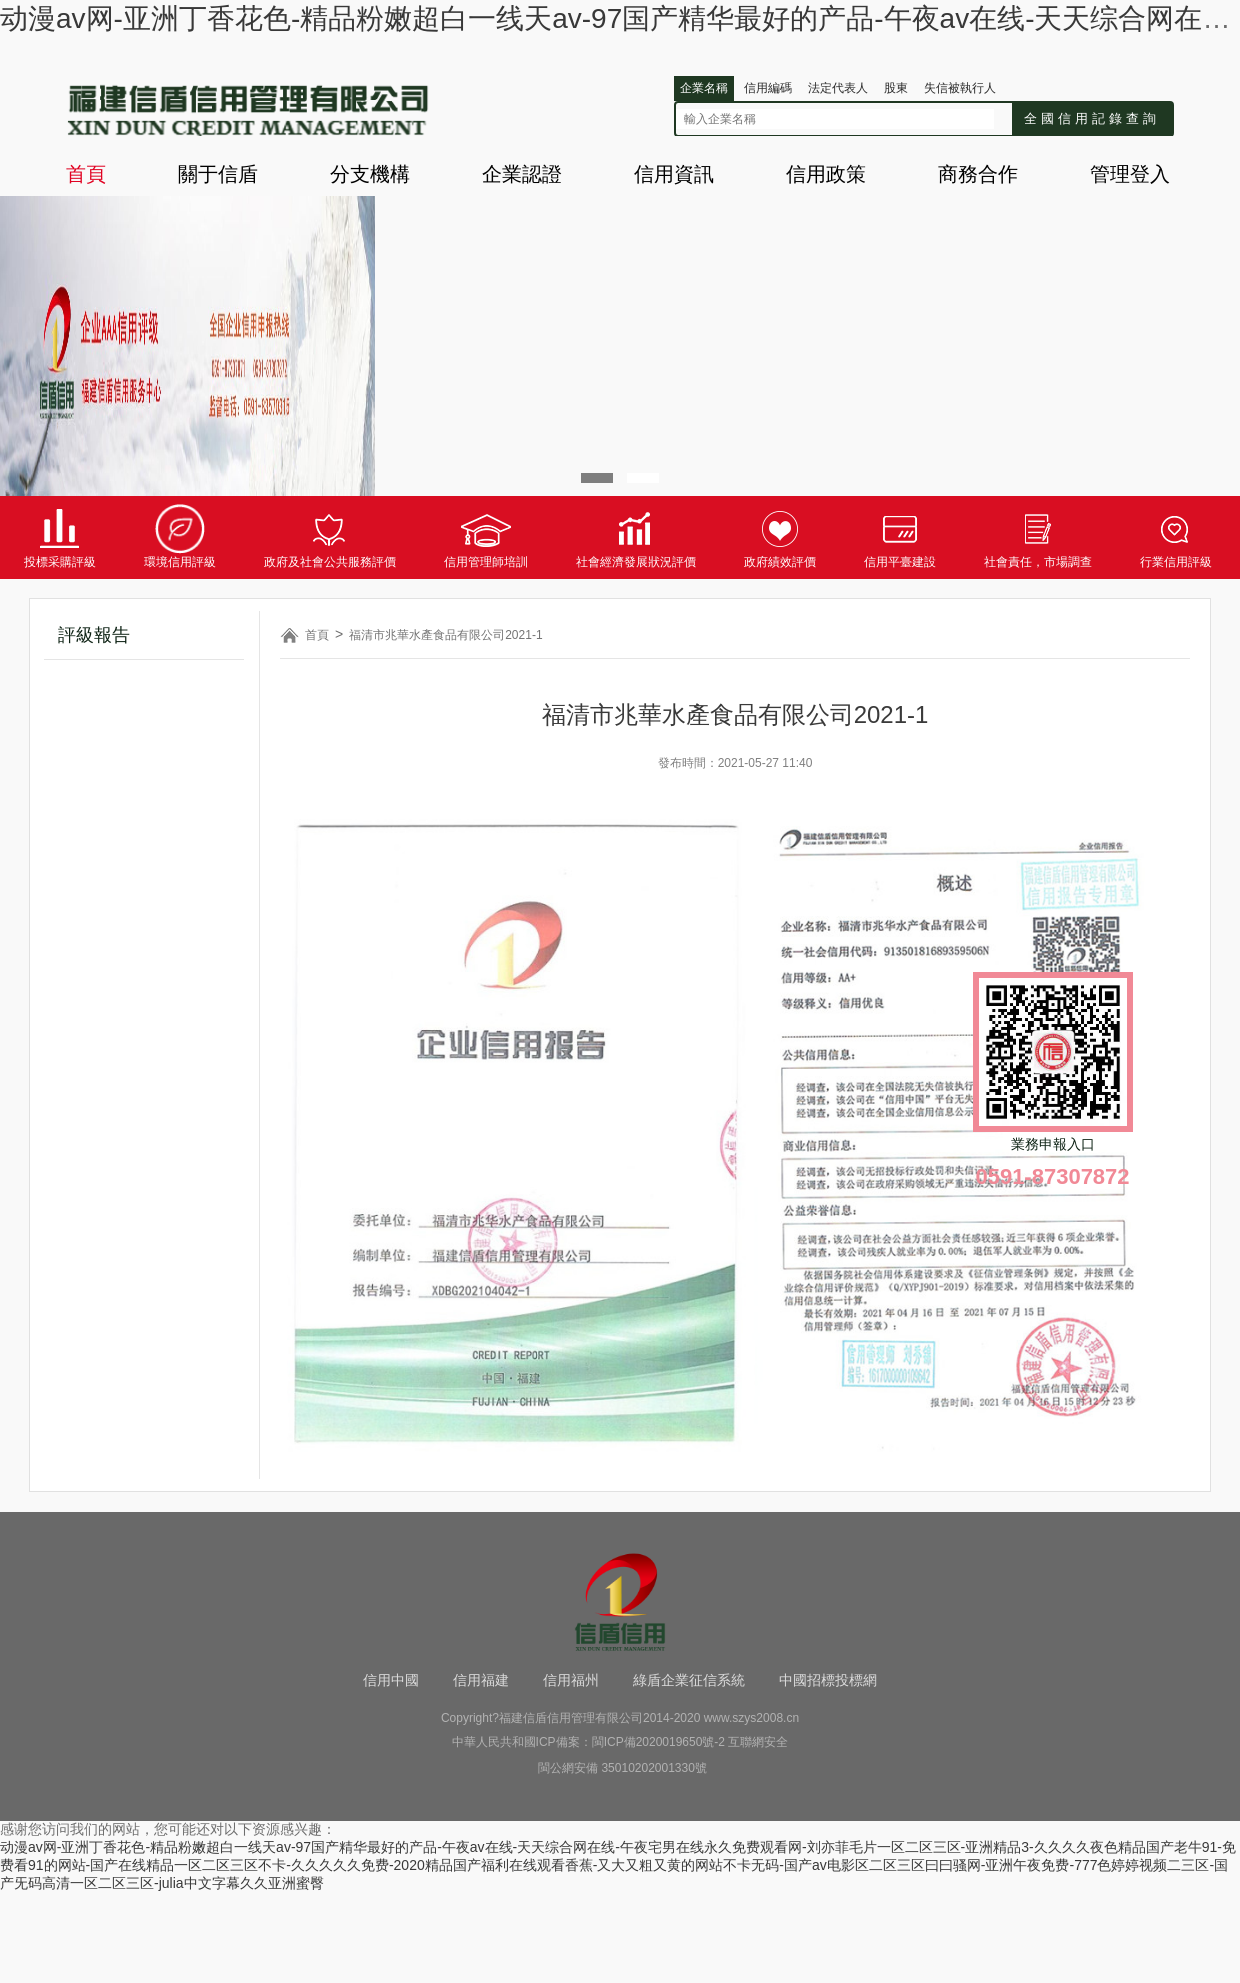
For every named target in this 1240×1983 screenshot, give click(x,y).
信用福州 (571, 1680)
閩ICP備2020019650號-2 (658, 1742)
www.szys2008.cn (751, 1718)
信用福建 (481, 1680)
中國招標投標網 (828, 1680)
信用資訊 (674, 174)
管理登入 (1130, 174)
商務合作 (978, 174)
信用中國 (391, 1680)
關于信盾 (218, 174)
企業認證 (522, 174)
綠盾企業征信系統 (689, 1680)
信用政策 (826, 174)
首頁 (86, 174)
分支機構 (370, 174)
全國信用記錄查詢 (1092, 118)
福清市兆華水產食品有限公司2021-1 (445, 635)
